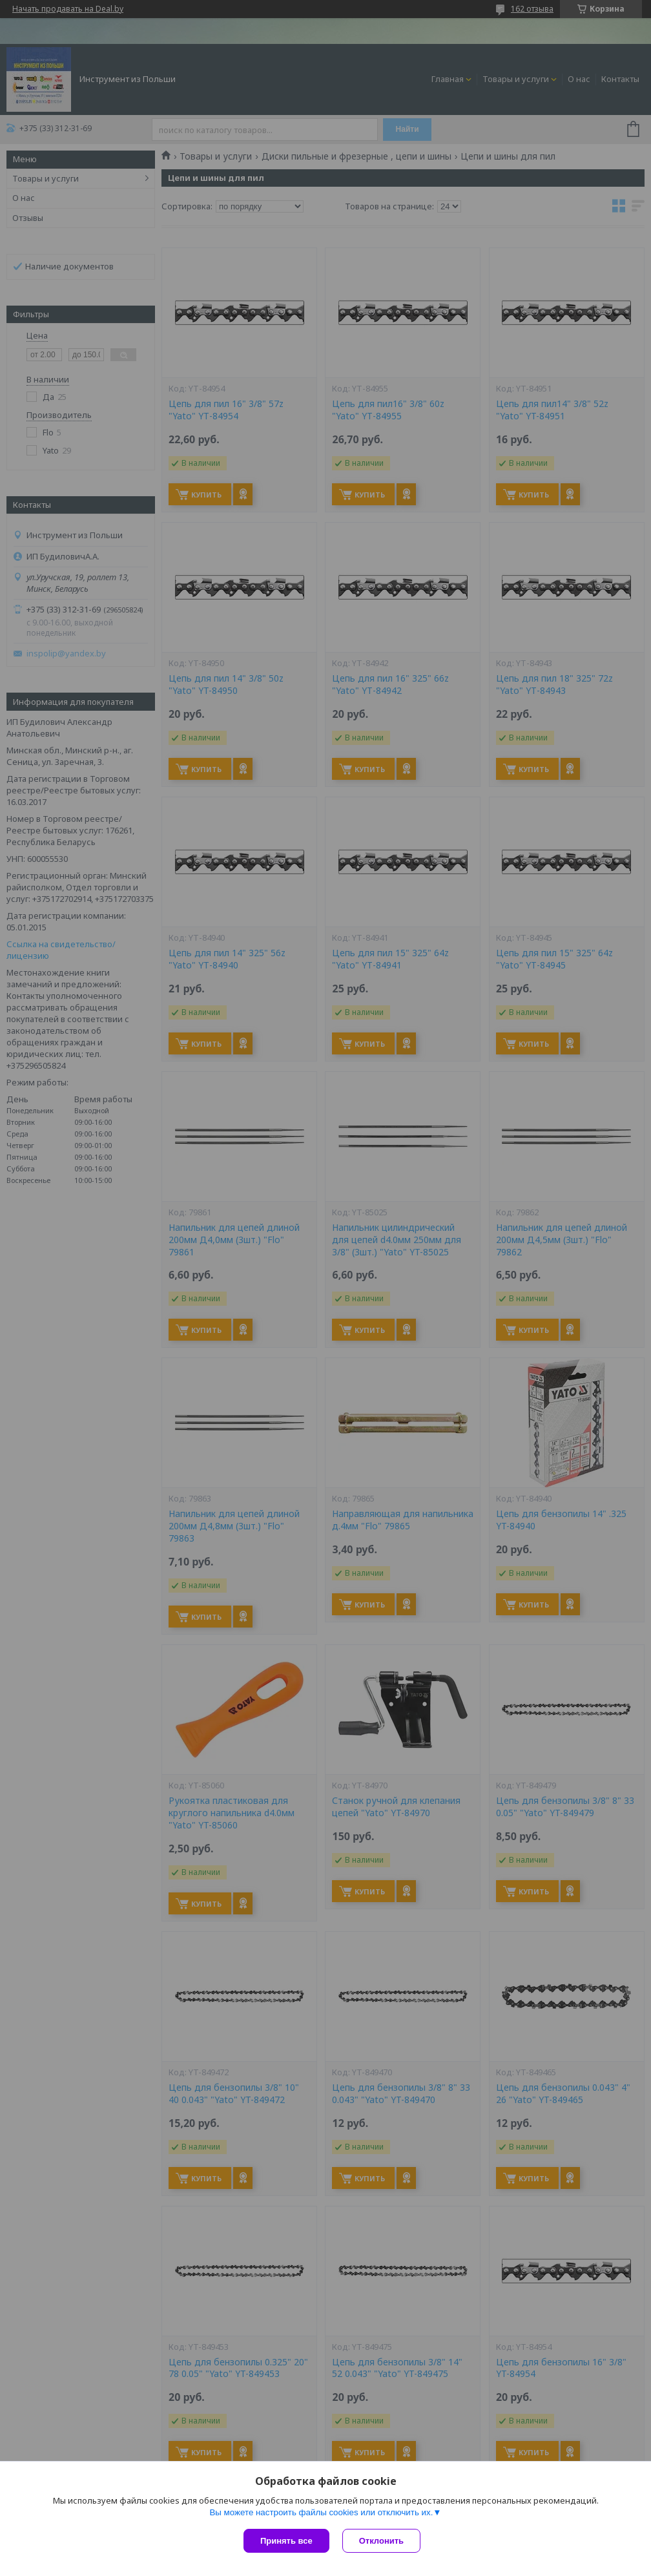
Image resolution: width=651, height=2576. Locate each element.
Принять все (286, 2541)
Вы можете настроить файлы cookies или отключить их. (321, 2512)
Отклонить (381, 2541)
